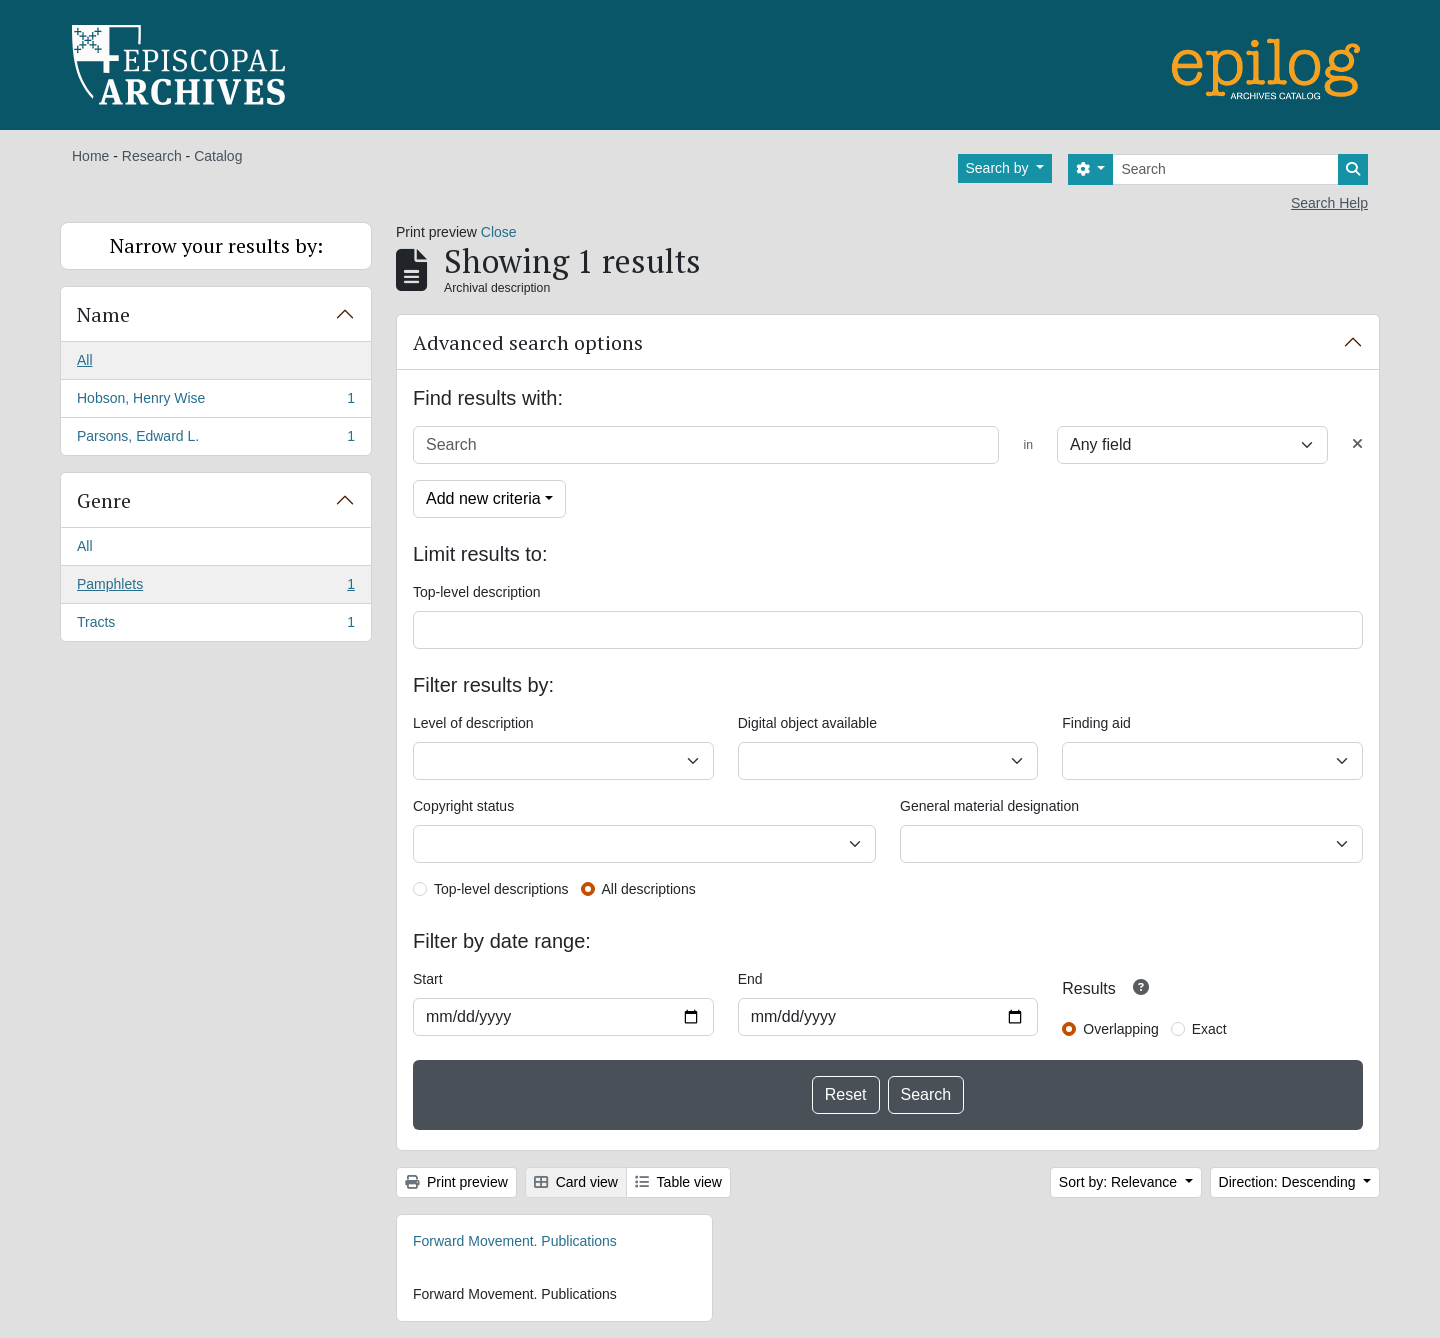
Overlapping (1121, 1029)
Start (428, 979)
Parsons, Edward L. (215, 440)
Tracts (215, 626)
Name (103, 314)
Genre (104, 500)
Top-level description (477, 592)
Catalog (218, 156)
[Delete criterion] (1357, 444)
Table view (678, 1182)
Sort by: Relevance (1120, 1182)
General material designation (989, 806)
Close (499, 232)
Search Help (1329, 203)
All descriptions (649, 889)
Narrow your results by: (216, 245)
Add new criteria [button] (483, 498)
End (750, 979)
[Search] (1225, 169)
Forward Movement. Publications (515, 1241)
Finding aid (1096, 723)
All (85, 360)
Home (90, 156)
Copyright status (463, 806)
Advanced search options (528, 342)
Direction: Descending (1289, 1182)
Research (152, 156)
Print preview (456, 1182)
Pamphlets (215, 588)
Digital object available (807, 723)
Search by (999, 168)
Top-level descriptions (501, 889)
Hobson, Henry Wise (215, 402)
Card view (576, 1182)
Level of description (473, 723)
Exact (1209, 1029)
